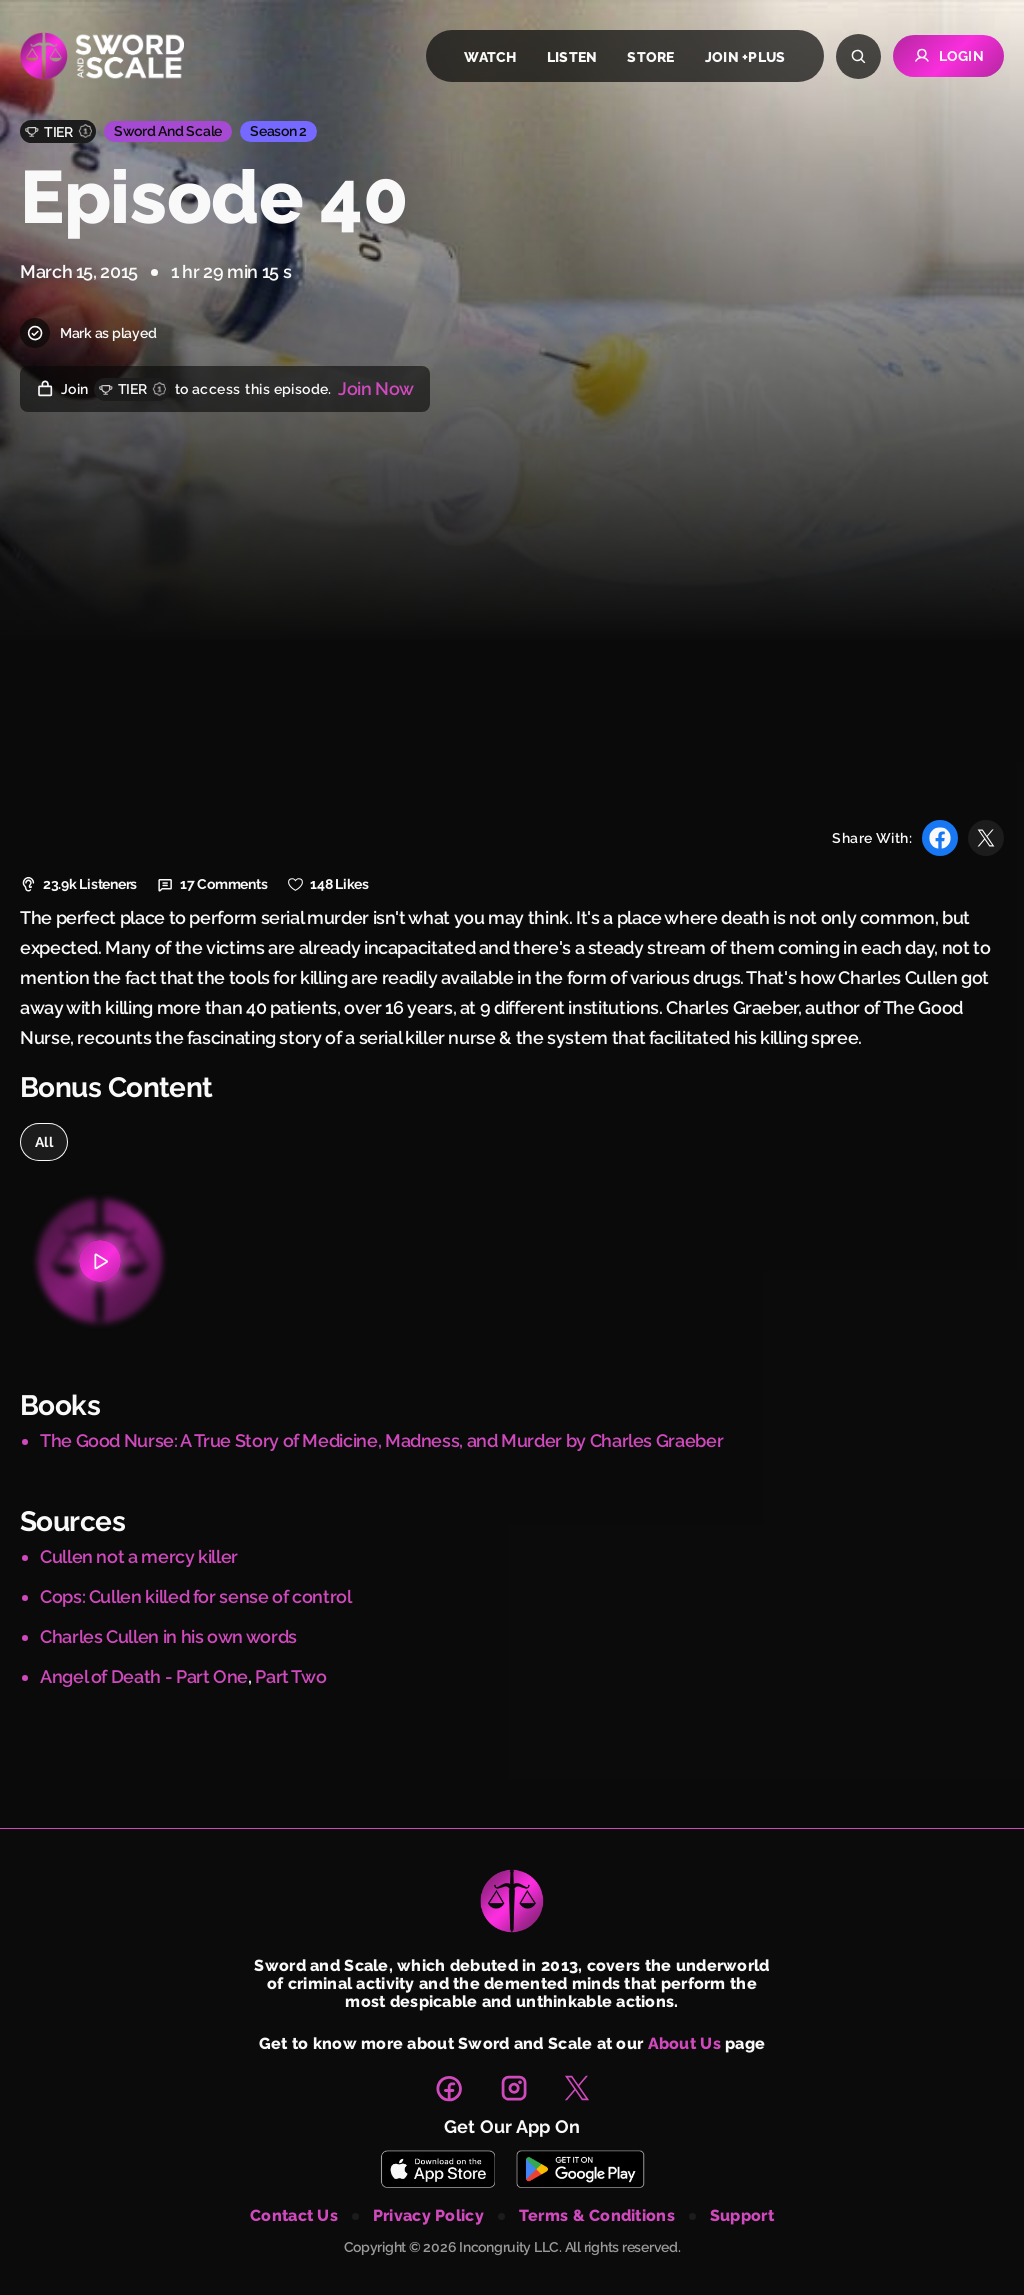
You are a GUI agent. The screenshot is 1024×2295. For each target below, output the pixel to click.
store (650, 57)
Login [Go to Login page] (948, 56)
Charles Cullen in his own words (168, 1636)
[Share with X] (986, 838)
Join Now (376, 388)
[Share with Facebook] (940, 838)
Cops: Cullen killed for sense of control (196, 1596)
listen (572, 57)
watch (490, 57)
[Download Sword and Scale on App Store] (437, 2169)
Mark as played (88, 333)
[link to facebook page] (449, 2088)
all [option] (44, 1142)
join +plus (745, 57)
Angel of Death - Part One (144, 1676)
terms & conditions (597, 2216)
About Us (684, 2043)
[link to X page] (577, 2088)
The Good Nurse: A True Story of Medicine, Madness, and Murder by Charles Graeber (381, 1440)
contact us (294, 2216)
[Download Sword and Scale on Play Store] (580, 2169)
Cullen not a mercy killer (139, 1556)
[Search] (858, 56)
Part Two (290, 1676)
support (742, 2216)
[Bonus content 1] (100, 1261)
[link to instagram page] (514, 2088)
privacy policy (428, 2216)
